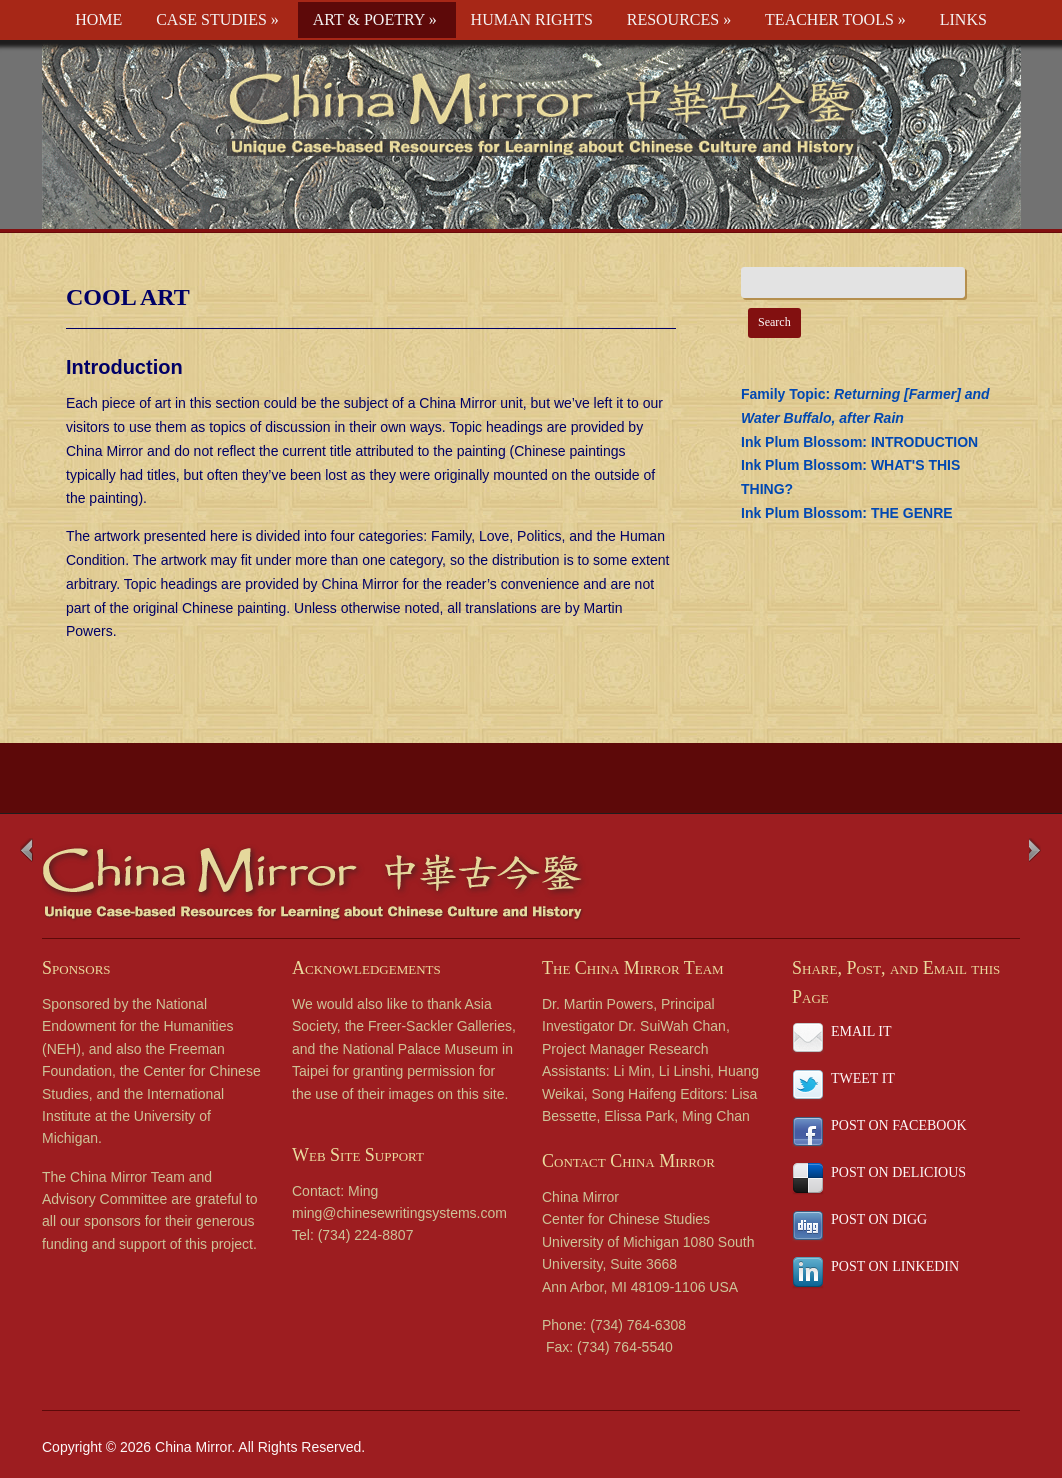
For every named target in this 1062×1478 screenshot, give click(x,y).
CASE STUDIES (217, 19)
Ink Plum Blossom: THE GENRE (847, 513)
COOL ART (128, 297)
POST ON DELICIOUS (898, 1172)
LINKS (963, 19)
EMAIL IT (861, 1031)
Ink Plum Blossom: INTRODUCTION (859, 442)
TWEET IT (863, 1078)
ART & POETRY (375, 19)
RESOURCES (679, 19)
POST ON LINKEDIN (895, 1266)
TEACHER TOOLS (835, 19)
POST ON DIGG (879, 1219)
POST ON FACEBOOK (899, 1125)
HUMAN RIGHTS (532, 19)
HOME (98, 19)
